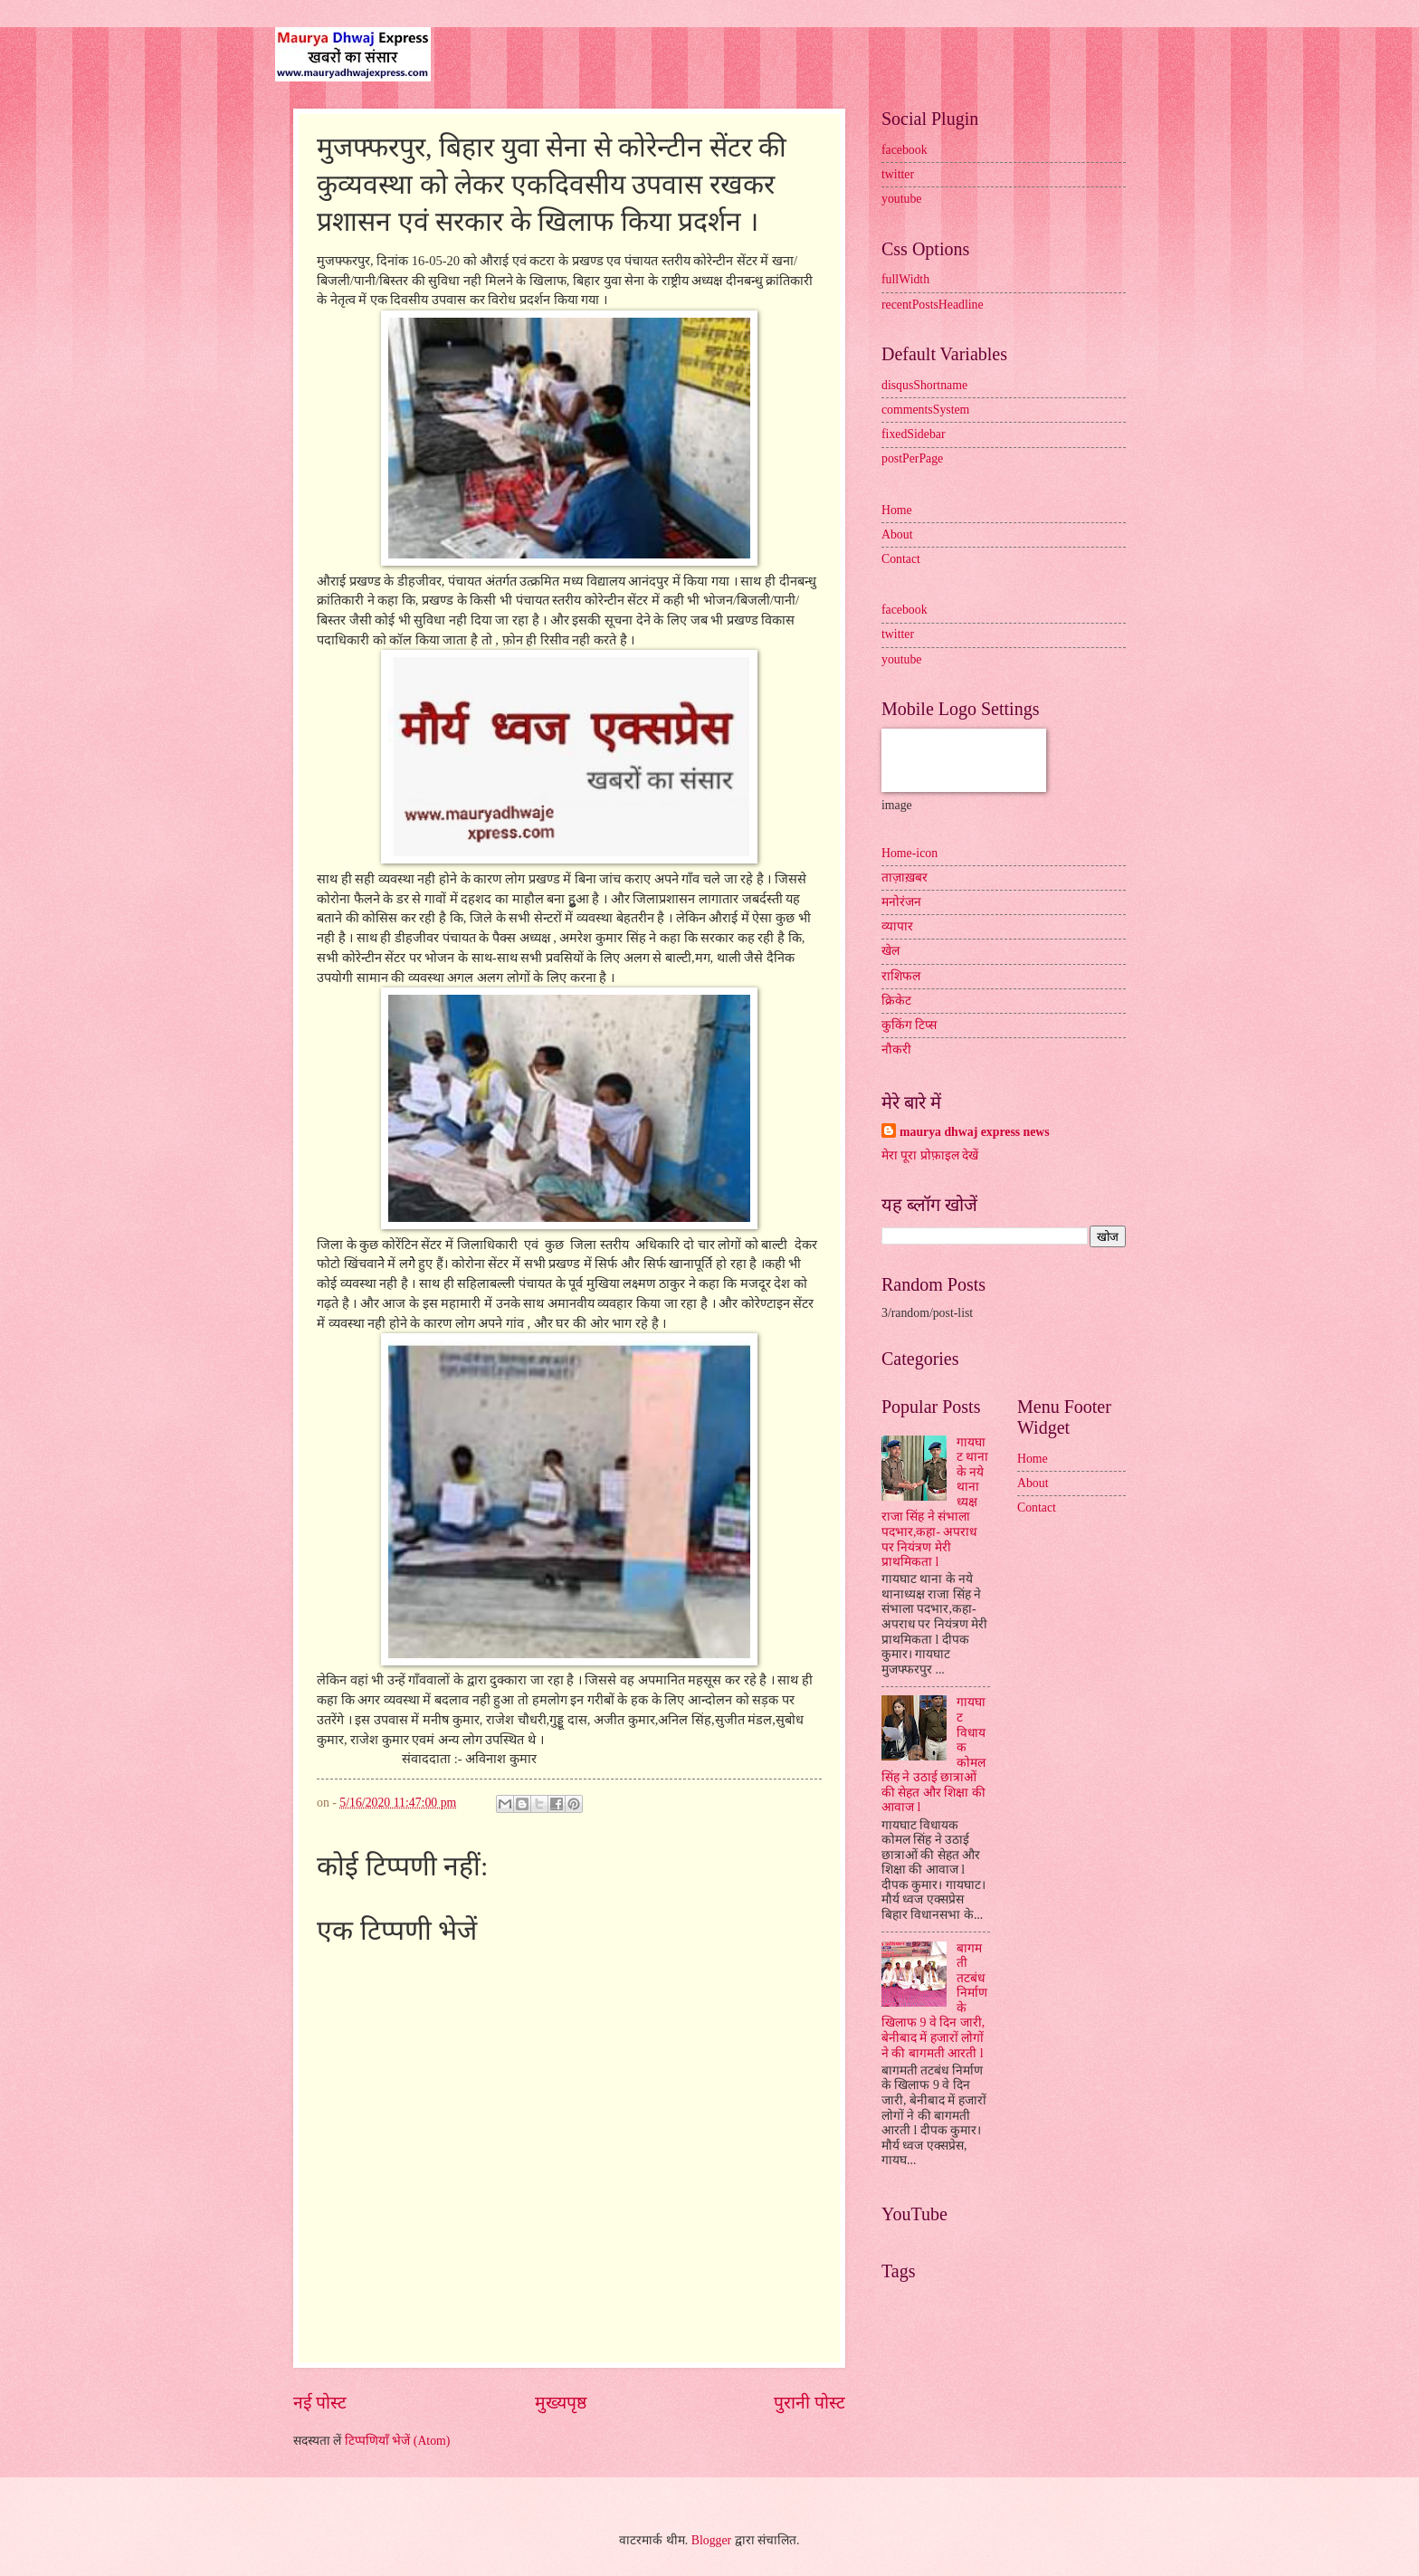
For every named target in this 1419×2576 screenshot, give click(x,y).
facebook (904, 150)
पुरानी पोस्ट (809, 2402)
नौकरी (896, 1049)
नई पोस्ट (320, 2402)
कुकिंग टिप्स (909, 1025)
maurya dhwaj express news (975, 1132)
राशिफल (900, 976)
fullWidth (905, 279)
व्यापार (897, 926)
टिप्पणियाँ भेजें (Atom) (398, 2440)
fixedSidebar (913, 434)
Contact (900, 559)
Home (896, 510)
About (897, 534)
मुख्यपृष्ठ (560, 2402)
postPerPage (912, 458)
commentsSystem (925, 409)
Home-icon (909, 853)
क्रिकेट (896, 1000)
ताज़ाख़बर (904, 877)
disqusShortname (924, 385)
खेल (890, 951)
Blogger (711, 2540)
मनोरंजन (901, 902)
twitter (897, 174)
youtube (901, 198)
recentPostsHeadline (932, 304)
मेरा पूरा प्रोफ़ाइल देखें (929, 1155)
